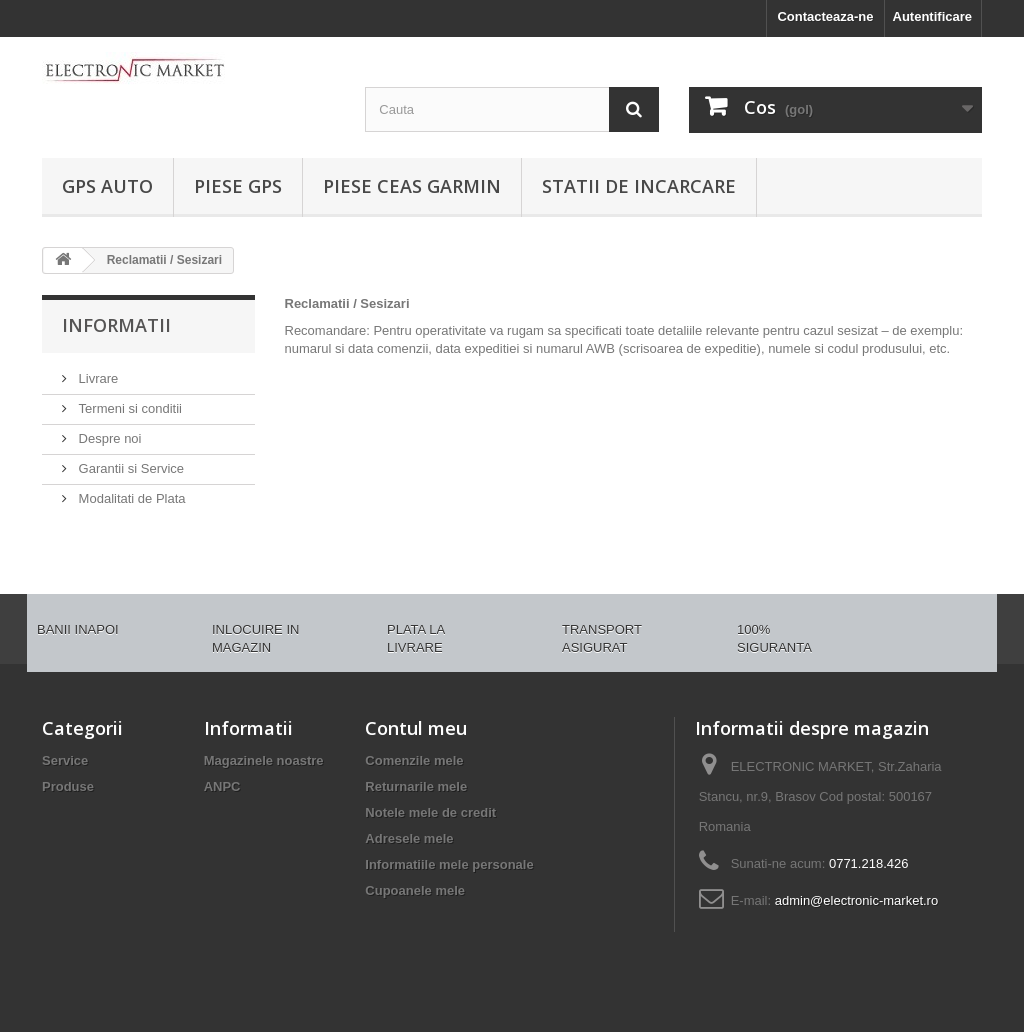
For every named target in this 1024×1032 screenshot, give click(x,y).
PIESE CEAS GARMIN (412, 186)
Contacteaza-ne (825, 16)
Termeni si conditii (128, 408)
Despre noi (108, 438)
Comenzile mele (414, 760)
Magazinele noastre (264, 760)
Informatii (116, 325)
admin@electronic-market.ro (856, 900)
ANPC (222, 786)
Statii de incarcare (639, 186)
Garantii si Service (129, 468)
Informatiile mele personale (449, 864)
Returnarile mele (416, 786)
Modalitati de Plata (130, 498)
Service (65, 760)
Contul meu (416, 728)
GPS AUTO (107, 186)
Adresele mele (409, 838)
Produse (68, 786)
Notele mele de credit (430, 812)
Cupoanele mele (415, 890)
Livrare (96, 378)
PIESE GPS (238, 186)
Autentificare (932, 16)
